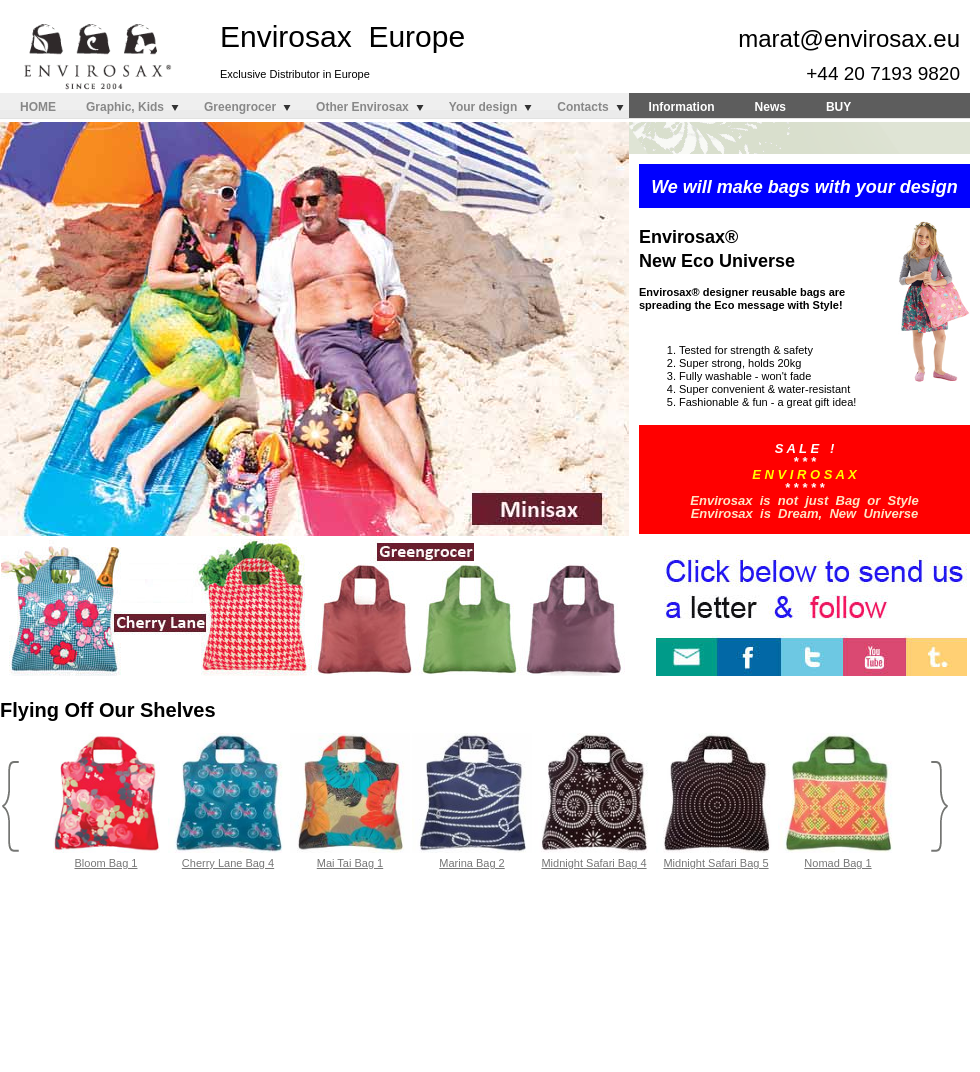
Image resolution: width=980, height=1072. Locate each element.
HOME (38, 107)
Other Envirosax (362, 107)
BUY (838, 107)
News (770, 107)
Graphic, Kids (125, 107)
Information (682, 107)
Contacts (582, 107)
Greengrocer (240, 107)
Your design (483, 107)
